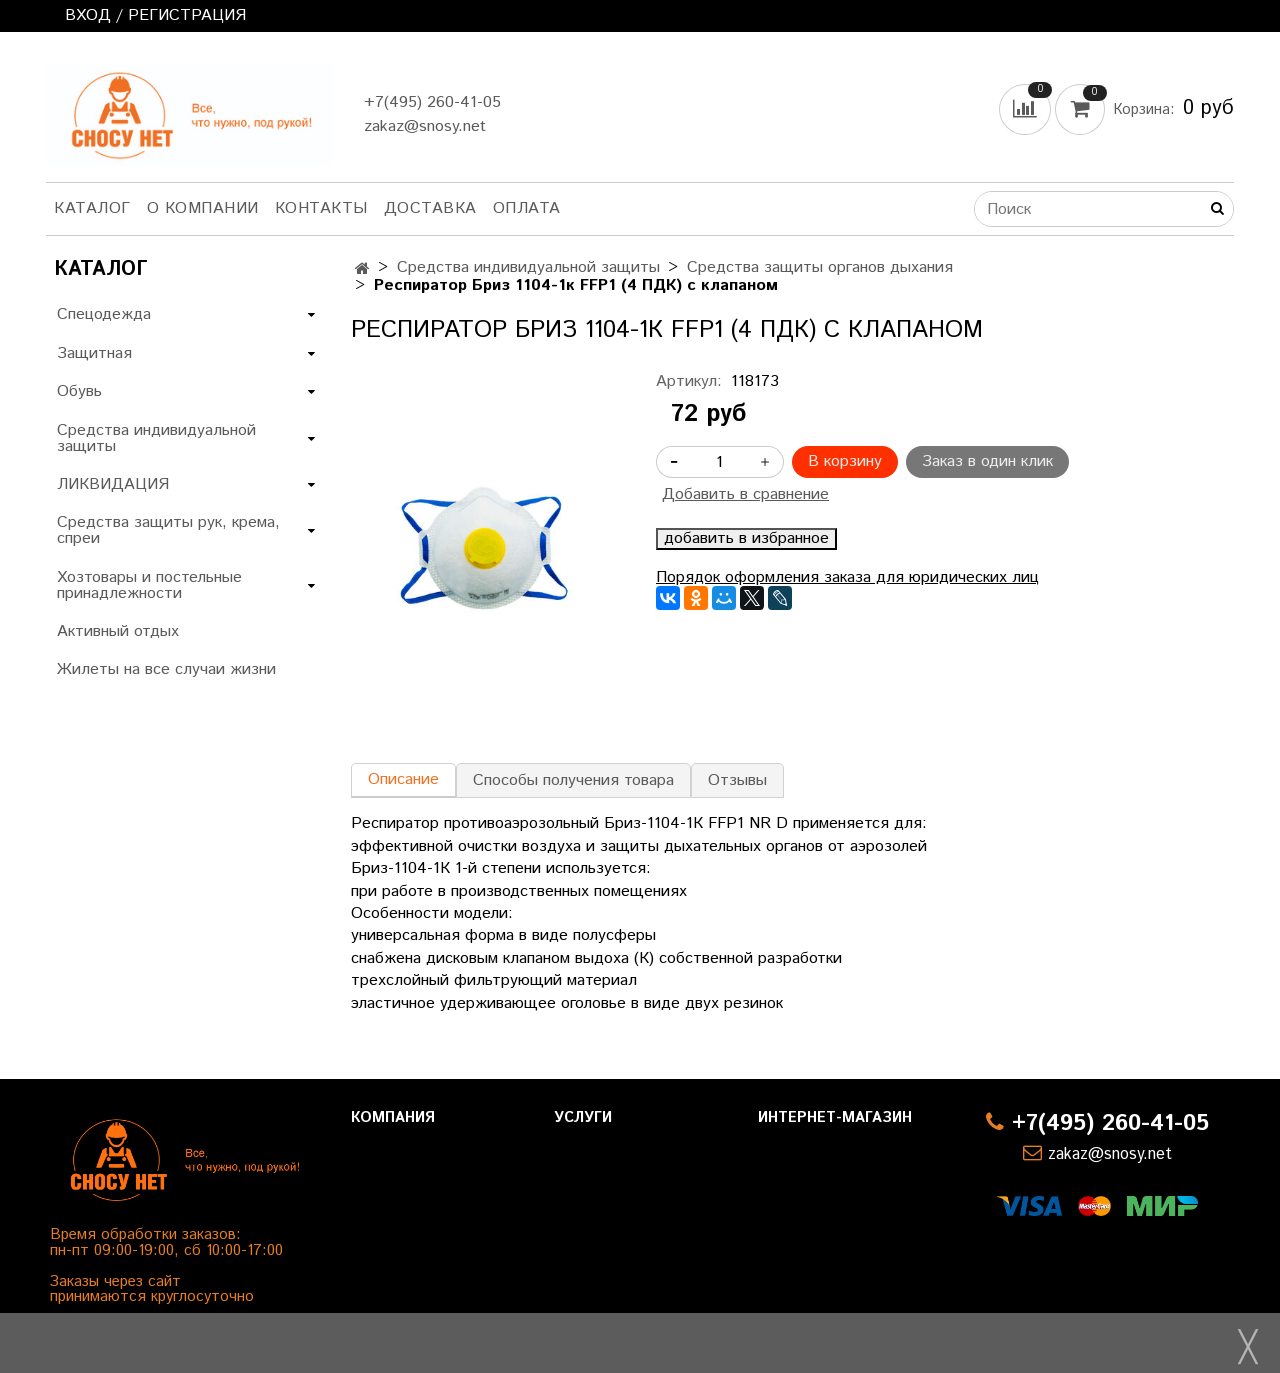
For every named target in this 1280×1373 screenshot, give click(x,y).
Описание (403, 779)
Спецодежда (104, 314)
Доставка (430, 208)
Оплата (527, 208)
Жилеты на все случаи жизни (166, 669)
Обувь (79, 391)
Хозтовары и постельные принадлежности (149, 585)
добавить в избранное (746, 539)
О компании (203, 208)
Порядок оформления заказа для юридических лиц (847, 577)
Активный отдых (118, 631)
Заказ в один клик (987, 461)
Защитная (94, 353)
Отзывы (737, 780)
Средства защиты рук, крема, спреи (168, 530)
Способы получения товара (573, 780)
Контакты (321, 208)
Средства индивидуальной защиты (528, 267)
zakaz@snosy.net (425, 126)
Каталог (92, 208)
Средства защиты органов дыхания (820, 267)
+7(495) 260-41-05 (432, 102)
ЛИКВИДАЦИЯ (113, 484)
